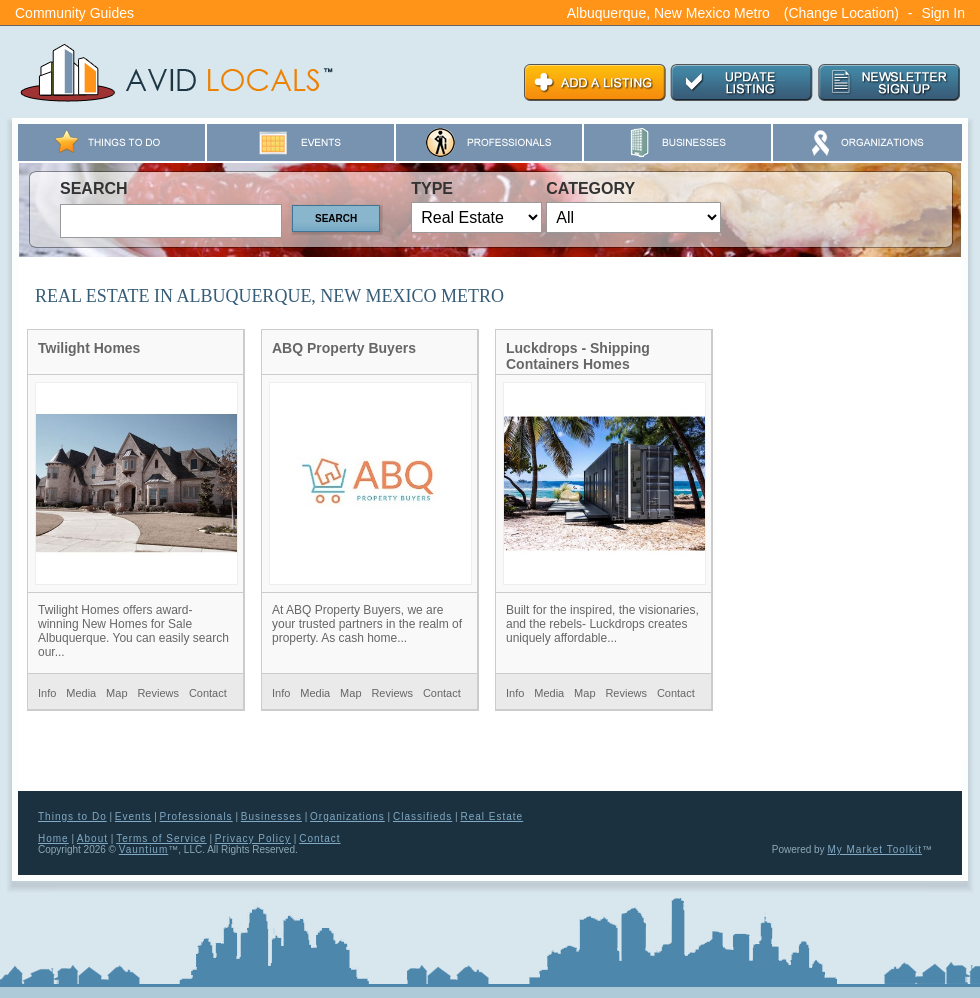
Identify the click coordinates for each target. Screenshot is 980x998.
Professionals (196, 816)
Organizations (347, 816)
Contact (208, 693)
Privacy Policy (253, 838)
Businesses (271, 816)
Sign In (943, 13)
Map (116, 693)
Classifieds (422, 816)
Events (133, 816)
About (92, 838)
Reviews (158, 693)
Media (81, 693)
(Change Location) (841, 13)
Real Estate (491, 816)
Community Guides (74, 13)
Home (53, 838)
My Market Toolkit (874, 849)
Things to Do (72, 816)
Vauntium (144, 849)
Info (47, 693)
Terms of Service (161, 838)
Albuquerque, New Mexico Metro (668, 13)
